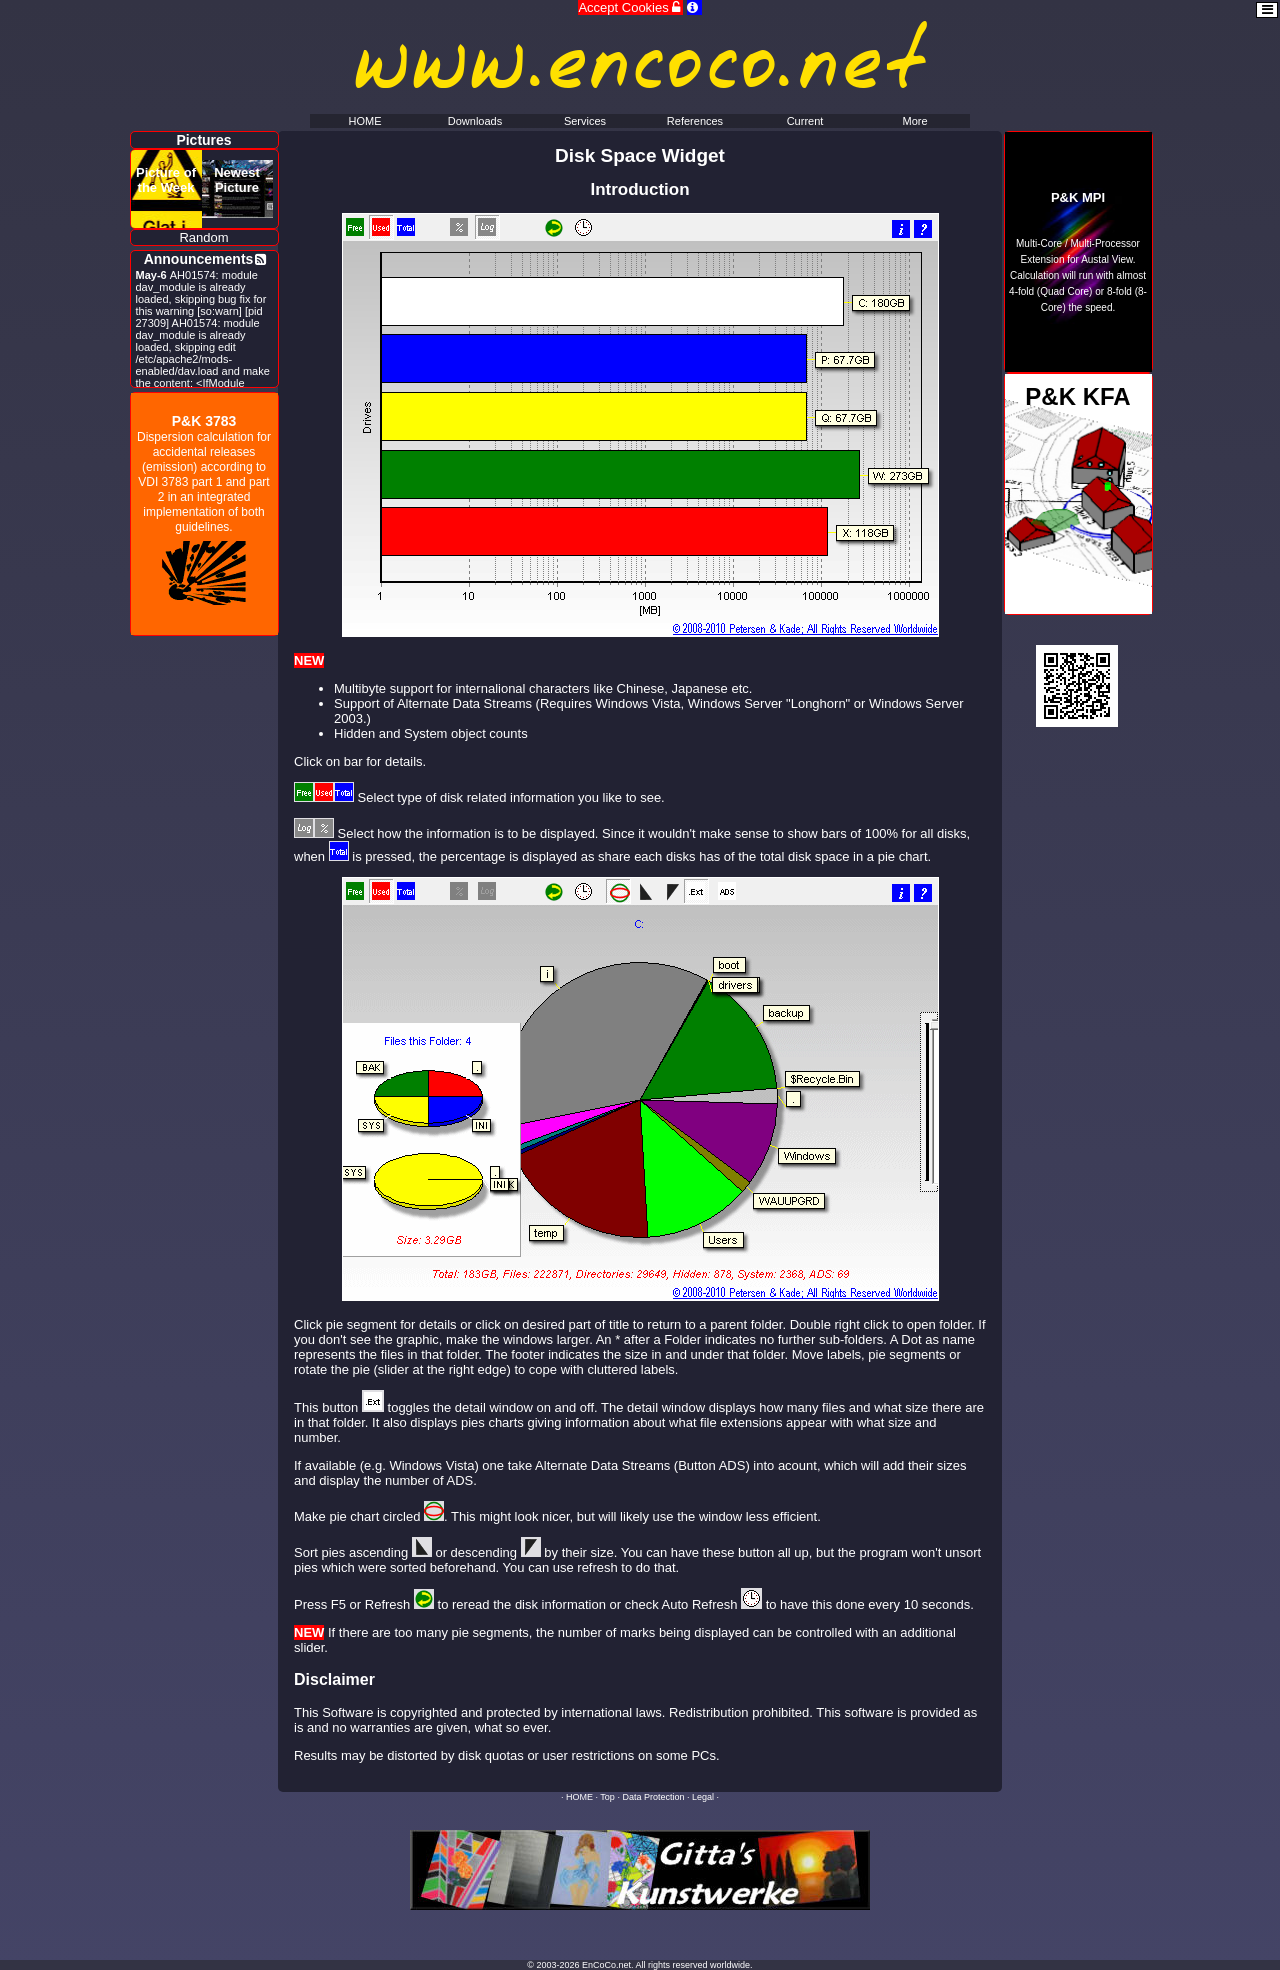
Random (203, 237)
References (695, 121)
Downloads (475, 121)
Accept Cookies (630, 7)
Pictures (203, 140)
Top (607, 1797)
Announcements (199, 259)
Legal (703, 1797)
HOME (579, 1797)
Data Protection (653, 1797)
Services (585, 121)
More (914, 121)
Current (805, 121)
